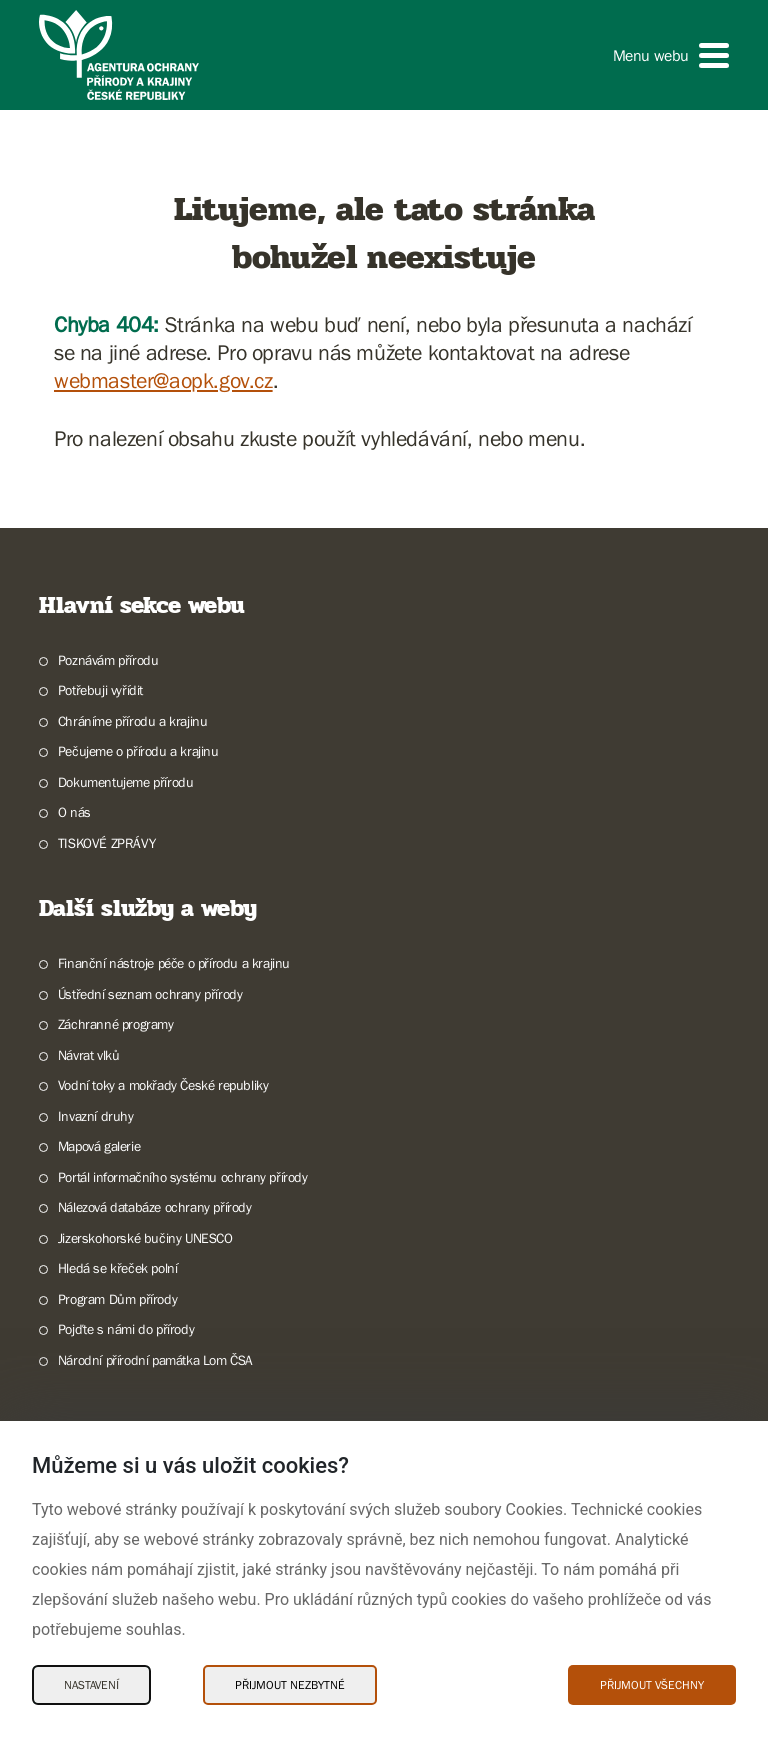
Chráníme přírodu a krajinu (133, 721)
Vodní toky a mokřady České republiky (163, 1085)
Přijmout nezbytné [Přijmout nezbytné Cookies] (290, 1685)
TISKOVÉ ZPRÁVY (106, 843)
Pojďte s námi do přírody (126, 1329)
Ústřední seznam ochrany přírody (150, 994)
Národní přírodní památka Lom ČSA (155, 1360)
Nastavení (91, 1685)
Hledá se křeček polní (118, 1268)
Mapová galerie (99, 1146)
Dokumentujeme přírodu (126, 782)
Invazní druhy (96, 1116)
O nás (74, 812)
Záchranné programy (116, 1024)
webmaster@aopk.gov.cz (163, 380)
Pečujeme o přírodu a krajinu (138, 751)
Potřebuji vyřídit (100, 690)
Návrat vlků (89, 1055)
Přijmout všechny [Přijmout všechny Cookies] (652, 1685)
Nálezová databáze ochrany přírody (155, 1207)
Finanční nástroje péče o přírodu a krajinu (174, 963)
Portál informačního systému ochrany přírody (183, 1177)
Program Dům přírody (117, 1299)
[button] (671, 55)
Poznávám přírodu (108, 660)
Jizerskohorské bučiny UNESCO (145, 1238)
